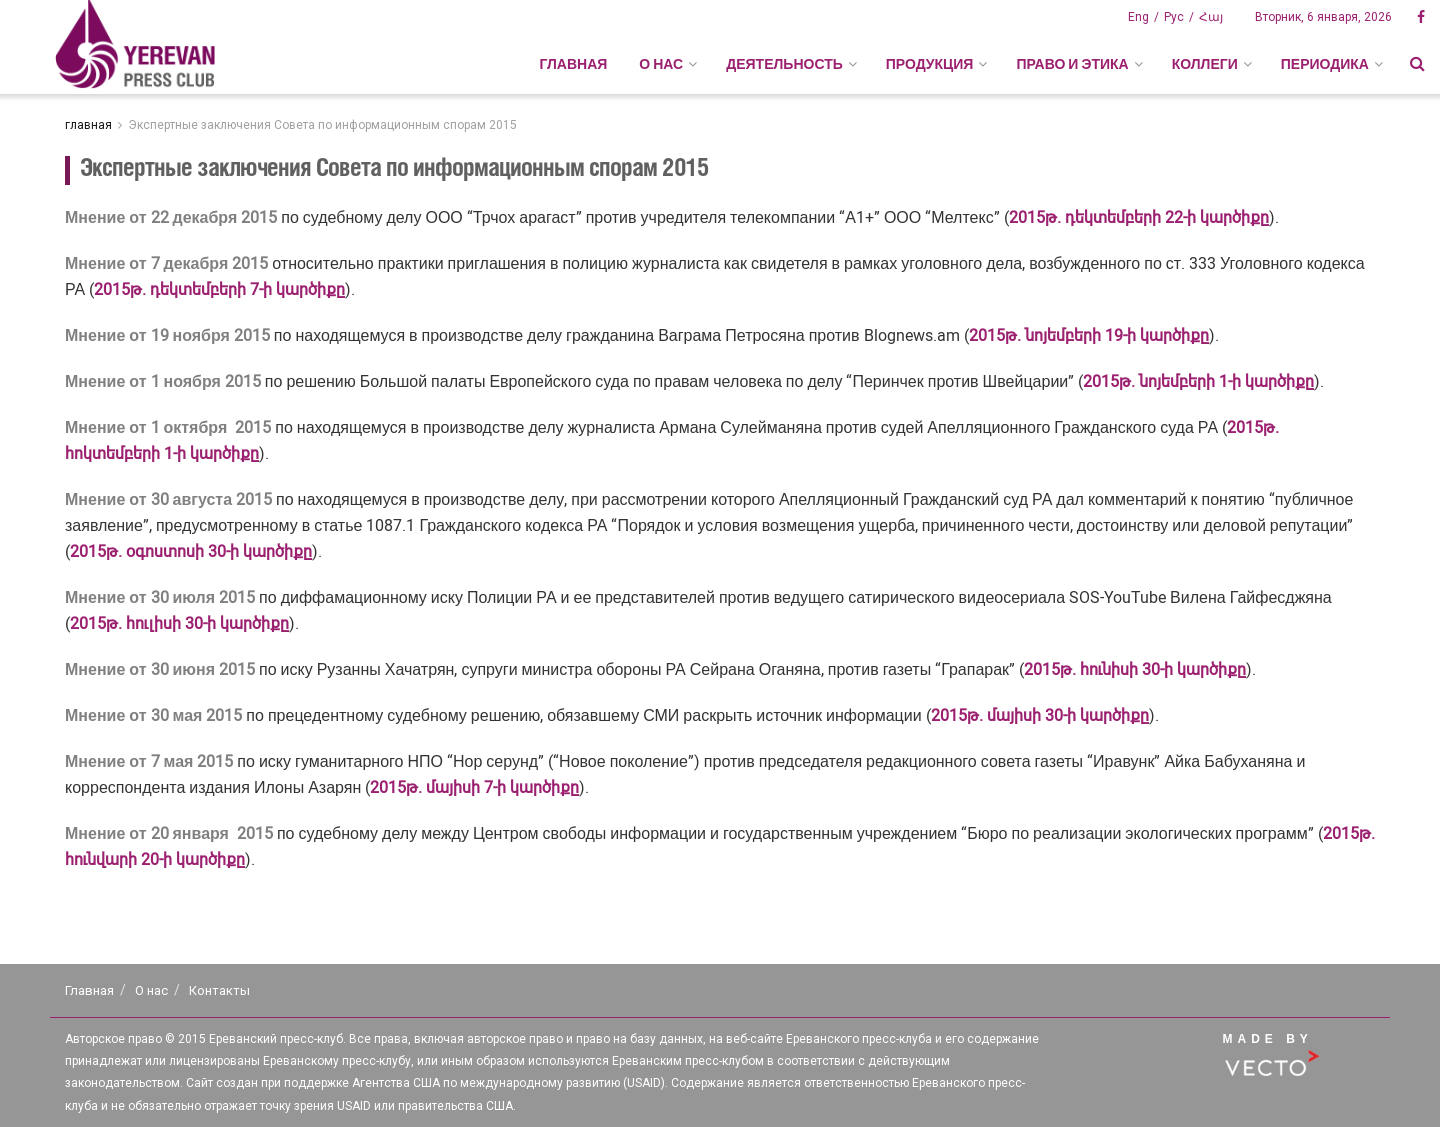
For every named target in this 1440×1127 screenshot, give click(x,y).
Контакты (219, 990)
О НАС (661, 64)
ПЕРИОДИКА (1325, 64)
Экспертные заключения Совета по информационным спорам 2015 (322, 125)
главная (88, 125)
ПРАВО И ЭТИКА (1072, 64)
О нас (151, 990)
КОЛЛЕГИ (1205, 64)
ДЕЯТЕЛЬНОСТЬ (784, 64)
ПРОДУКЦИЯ (930, 64)
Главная (573, 64)
